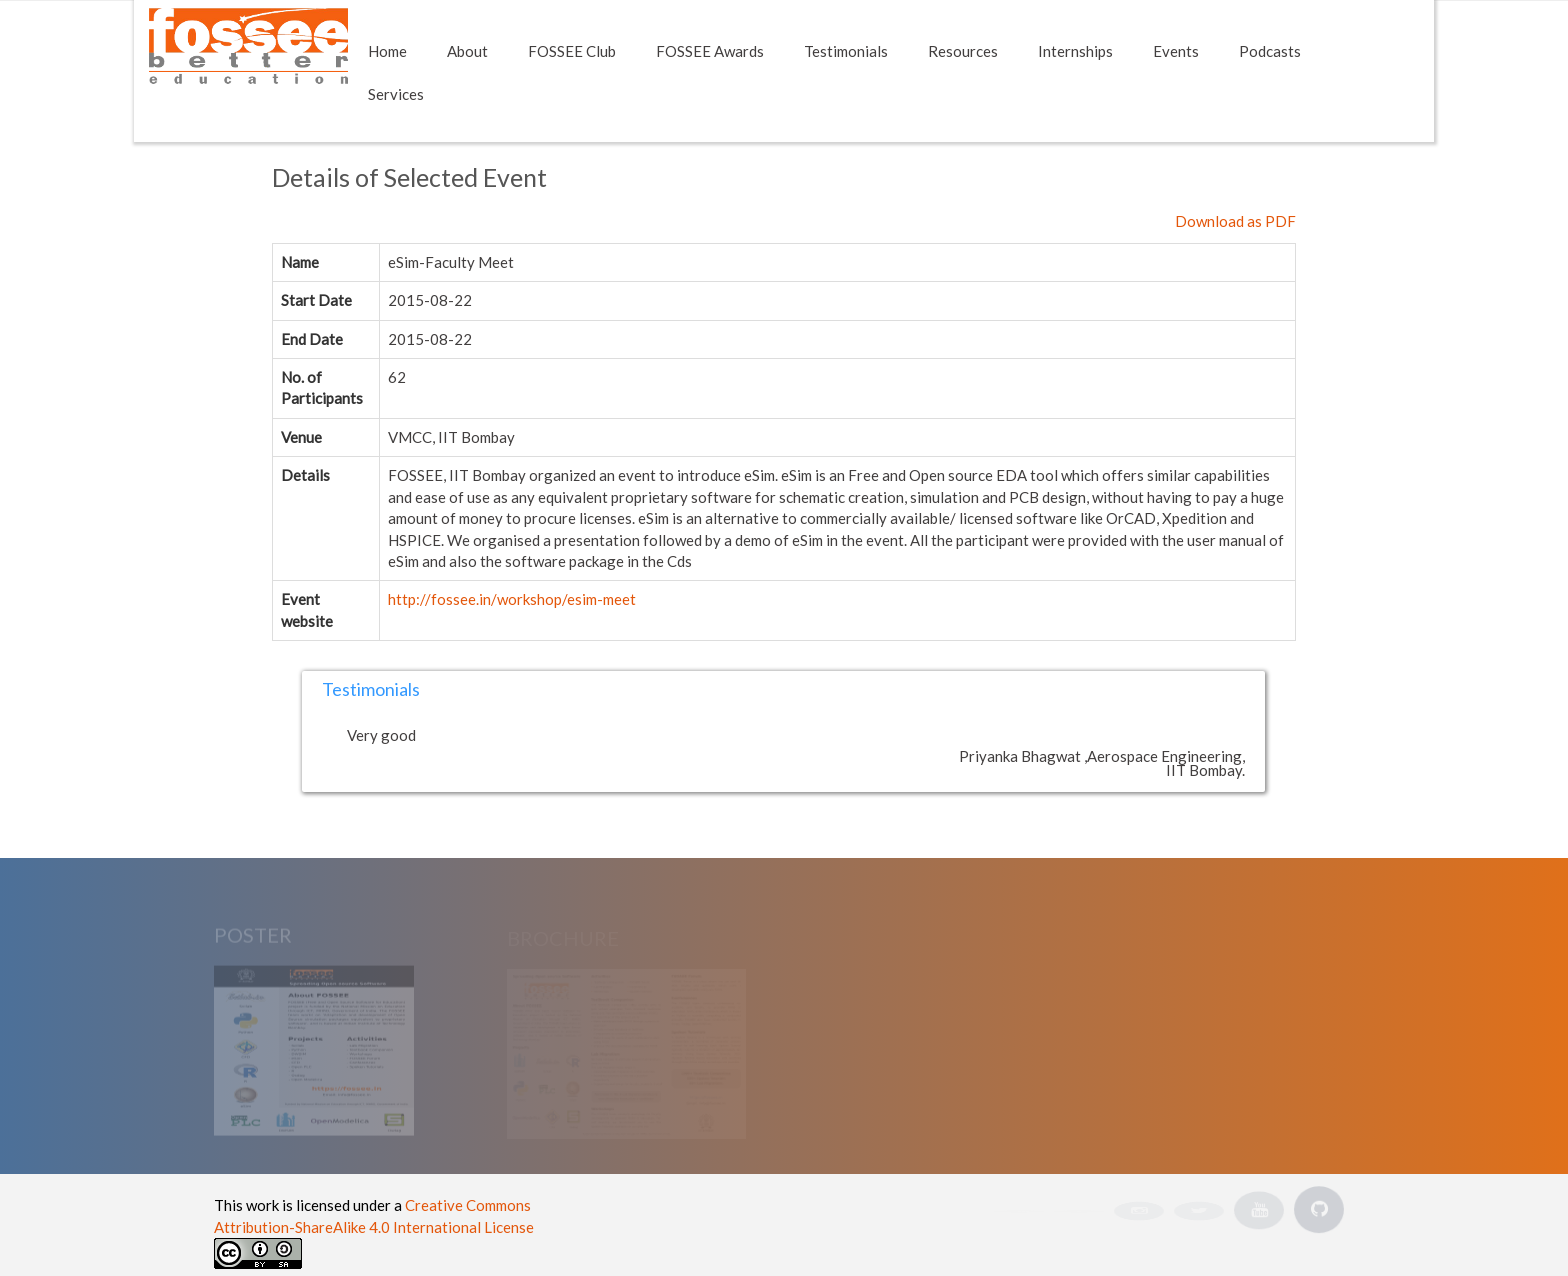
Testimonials (846, 51)
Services (396, 94)
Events (1176, 51)
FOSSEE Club (572, 51)
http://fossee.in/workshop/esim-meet (512, 599)
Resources (963, 51)
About (467, 51)
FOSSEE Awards (710, 51)
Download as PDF (1235, 221)
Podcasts (1270, 51)
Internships (1075, 51)
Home (387, 51)
